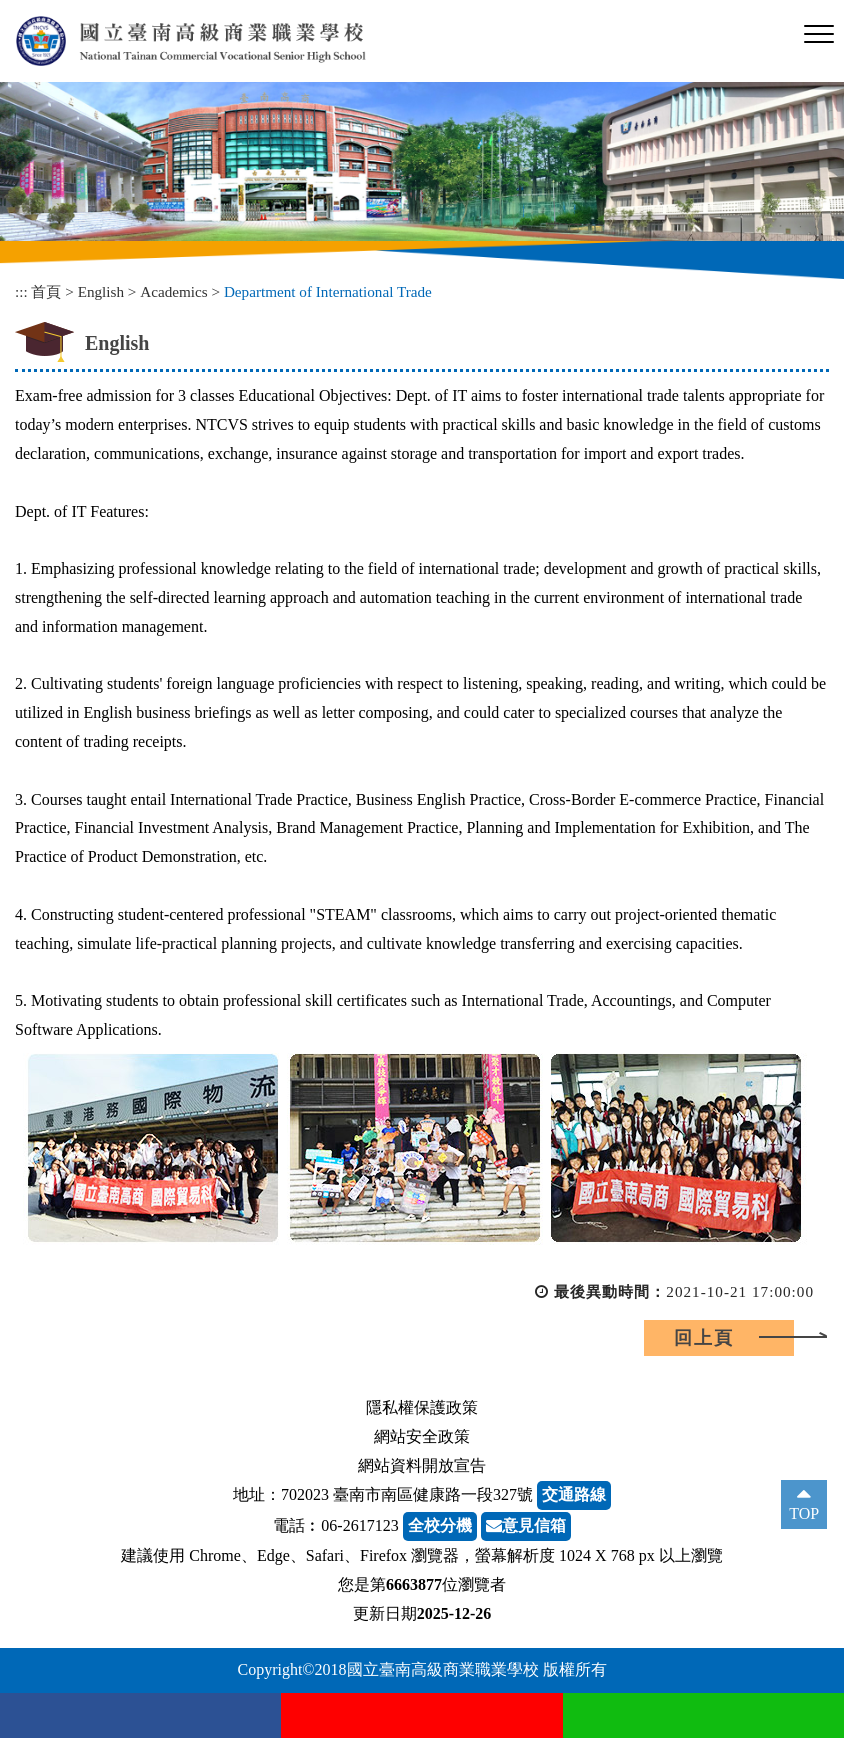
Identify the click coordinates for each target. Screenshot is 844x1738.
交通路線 (574, 1494)
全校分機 (440, 1525)
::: (21, 291)
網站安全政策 (422, 1436)
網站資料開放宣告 (422, 1465)
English (101, 291)
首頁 (46, 291)
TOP (804, 1513)
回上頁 (704, 1338)
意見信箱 (526, 1525)
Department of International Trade (328, 291)
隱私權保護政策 (422, 1407)
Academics (173, 291)
